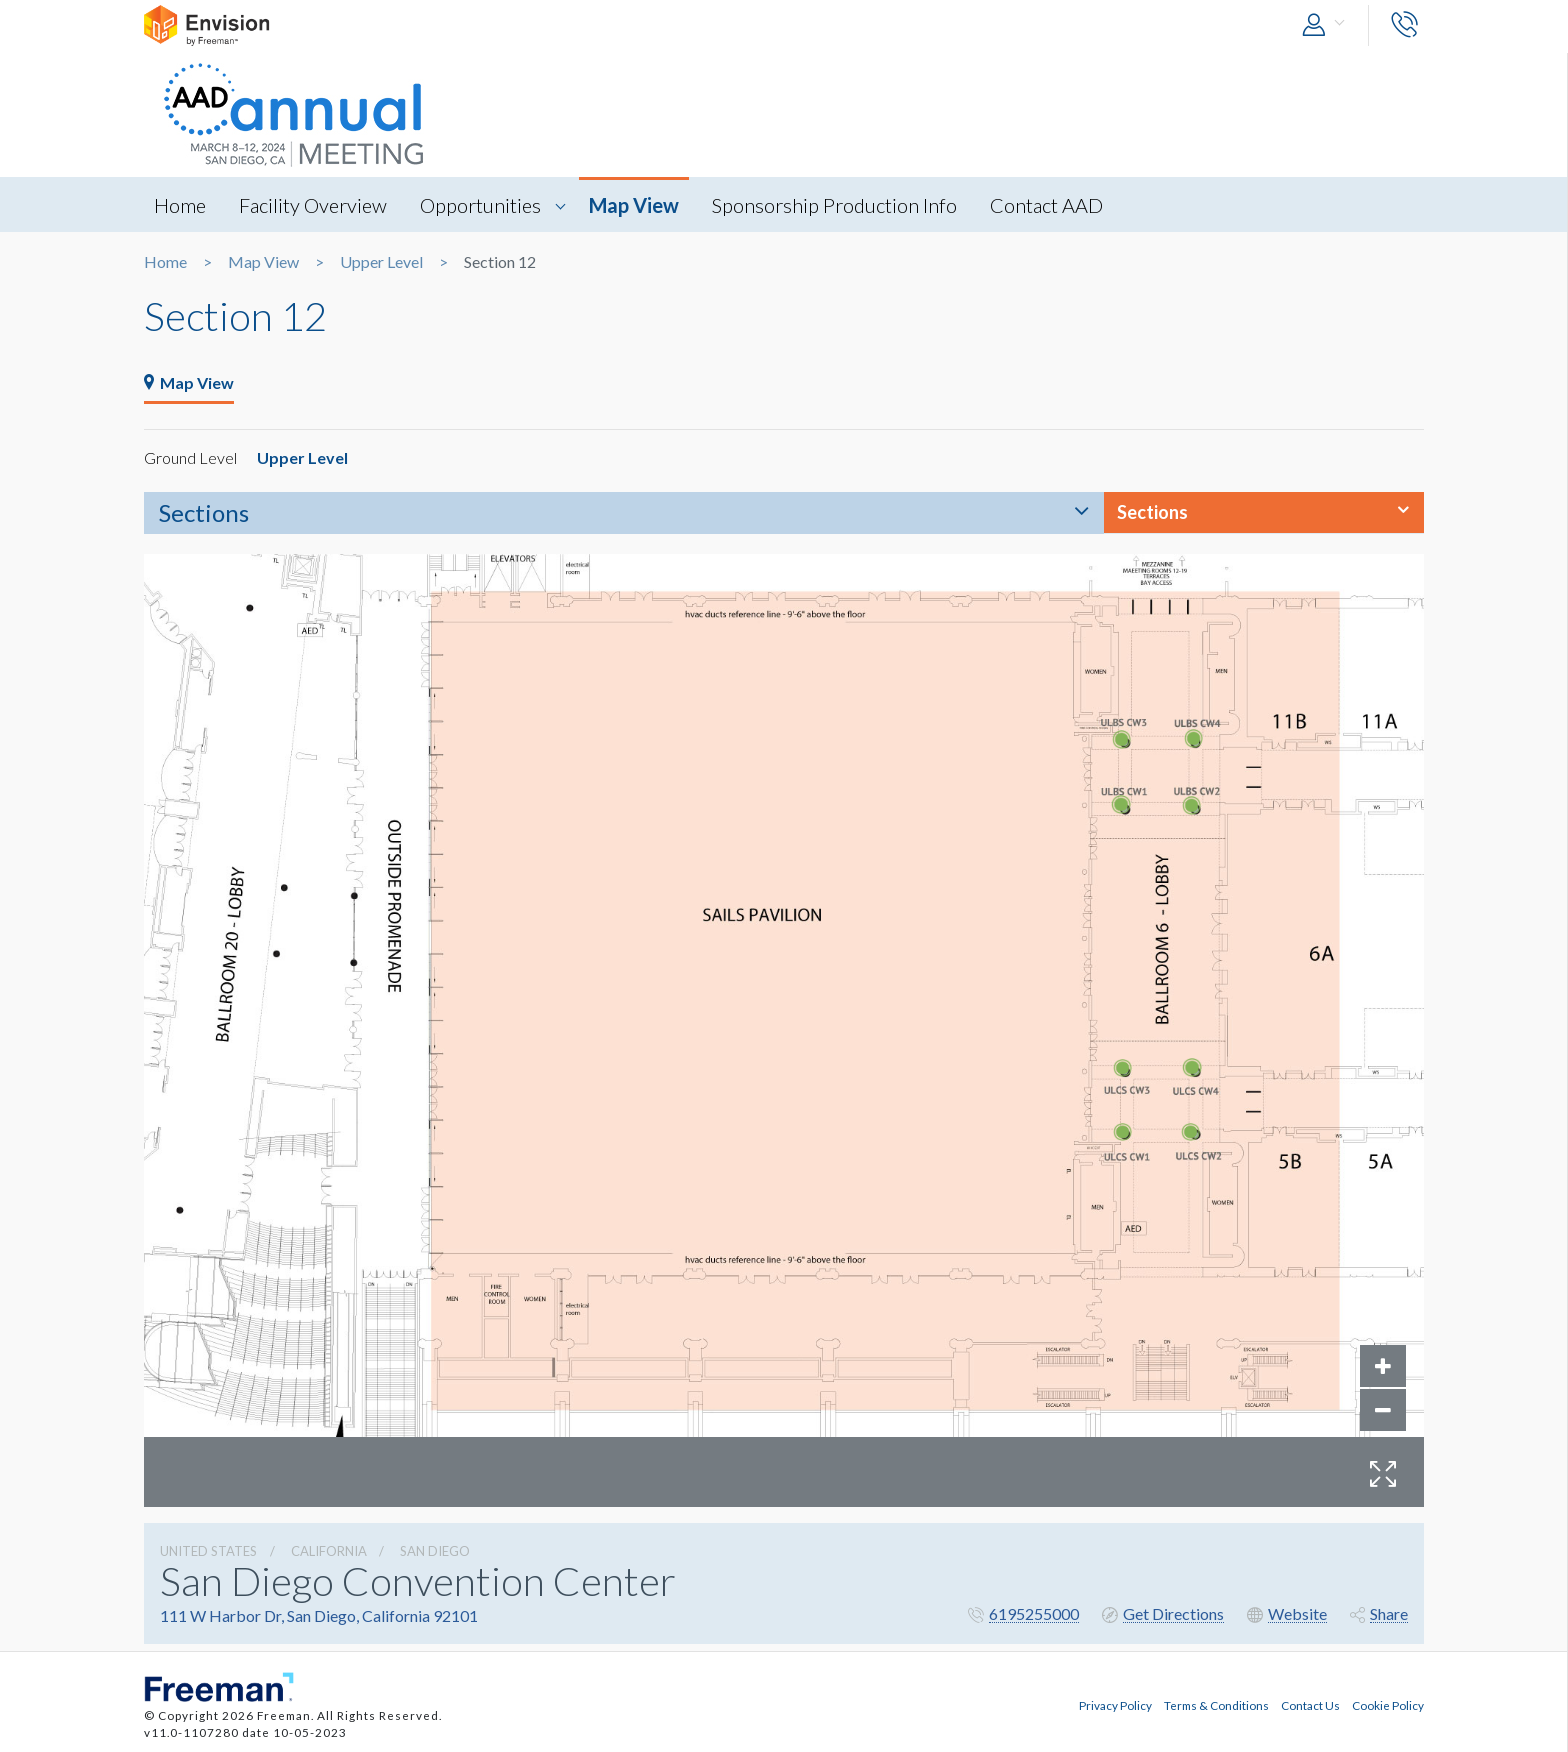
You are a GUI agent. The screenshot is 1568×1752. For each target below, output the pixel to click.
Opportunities (480, 205)
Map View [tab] (189, 382)
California (329, 1551)
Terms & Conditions (1216, 1705)
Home (180, 205)
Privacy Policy (1115, 1705)
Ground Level (190, 457)
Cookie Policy (1388, 1705)
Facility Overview (313, 205)
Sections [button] (1152, 512)
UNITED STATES (208, 1551)
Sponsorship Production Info (834, 205)
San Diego (435, 1551)
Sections (204, 512)
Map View (634, 205)
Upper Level (381, 262)
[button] (1328, 25)
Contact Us (1310, 1705)
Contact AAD (1046, 205)
